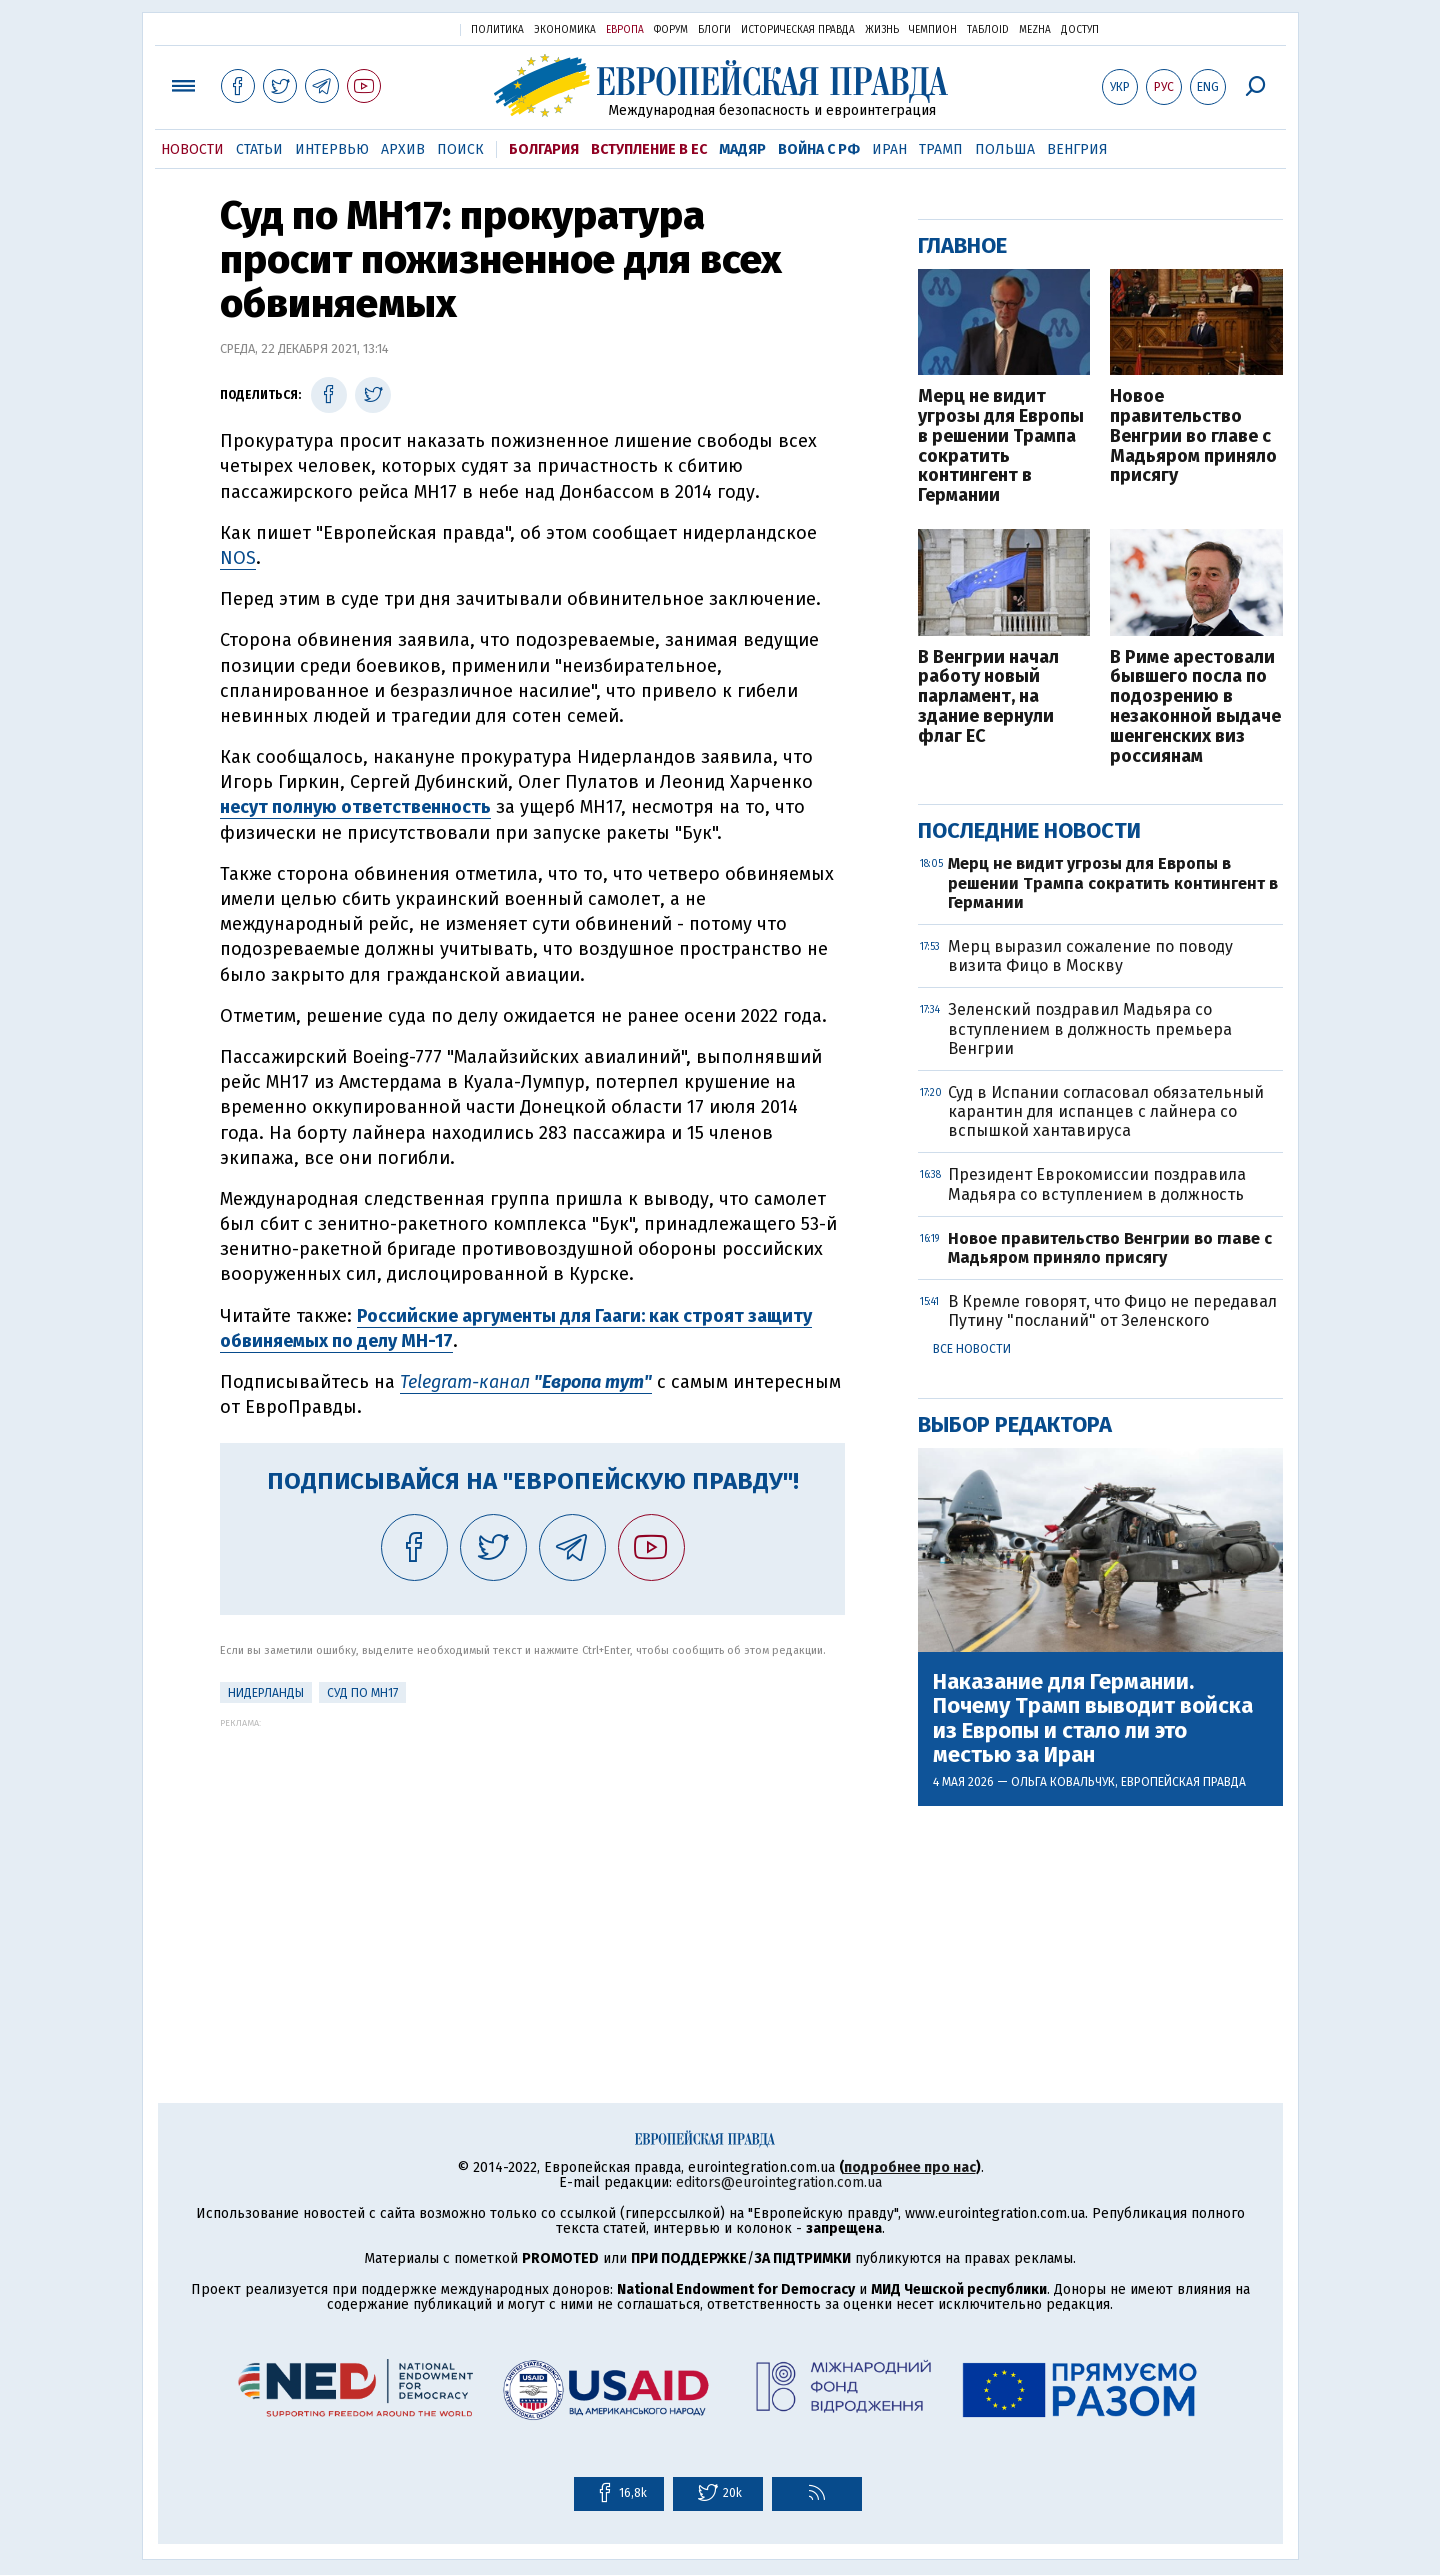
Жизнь (882, 30)
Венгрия (1077, 149)
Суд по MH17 (362, 1693)
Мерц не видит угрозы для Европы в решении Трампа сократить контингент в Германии (1001, 446)
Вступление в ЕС (649, 149)
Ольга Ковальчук (1063, 1782)
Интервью (332, 149)
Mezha (1035, 30)
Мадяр (742, 149)
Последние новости (1029, 830)
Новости (192, 149)
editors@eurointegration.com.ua (779, 2182)
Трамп (941, 149)
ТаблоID (988, 30)
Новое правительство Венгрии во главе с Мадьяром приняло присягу (1193, 436)
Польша (1005, 149)
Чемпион (933, 30)
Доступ (1080, 30)
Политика (497, 30)
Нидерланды (266, 1693)
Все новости (972, 1349)
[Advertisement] (532, 1868)
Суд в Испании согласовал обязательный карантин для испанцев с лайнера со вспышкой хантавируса (1106, 1111)
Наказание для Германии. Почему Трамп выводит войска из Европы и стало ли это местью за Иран (1093, 1718)
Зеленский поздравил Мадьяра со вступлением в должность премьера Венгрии (1090, 1028)
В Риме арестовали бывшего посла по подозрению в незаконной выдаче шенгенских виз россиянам (1195, 707)
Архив (403, 149)
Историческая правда (798, 30)
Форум (671, 30)
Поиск (460, 149)
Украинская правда (396, 28)
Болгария (544, 149)
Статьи (259, 149)
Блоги (714, 30)
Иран (889, 149)
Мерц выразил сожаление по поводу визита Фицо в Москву (1090, 956)
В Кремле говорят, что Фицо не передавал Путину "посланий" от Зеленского (1112, 1311)
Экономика (565, 30)
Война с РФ (819, 149)
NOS (238, 558)
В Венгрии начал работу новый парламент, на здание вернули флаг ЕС (988, 697)
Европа (625, 30)
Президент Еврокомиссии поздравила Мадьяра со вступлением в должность (1097, 1184)
